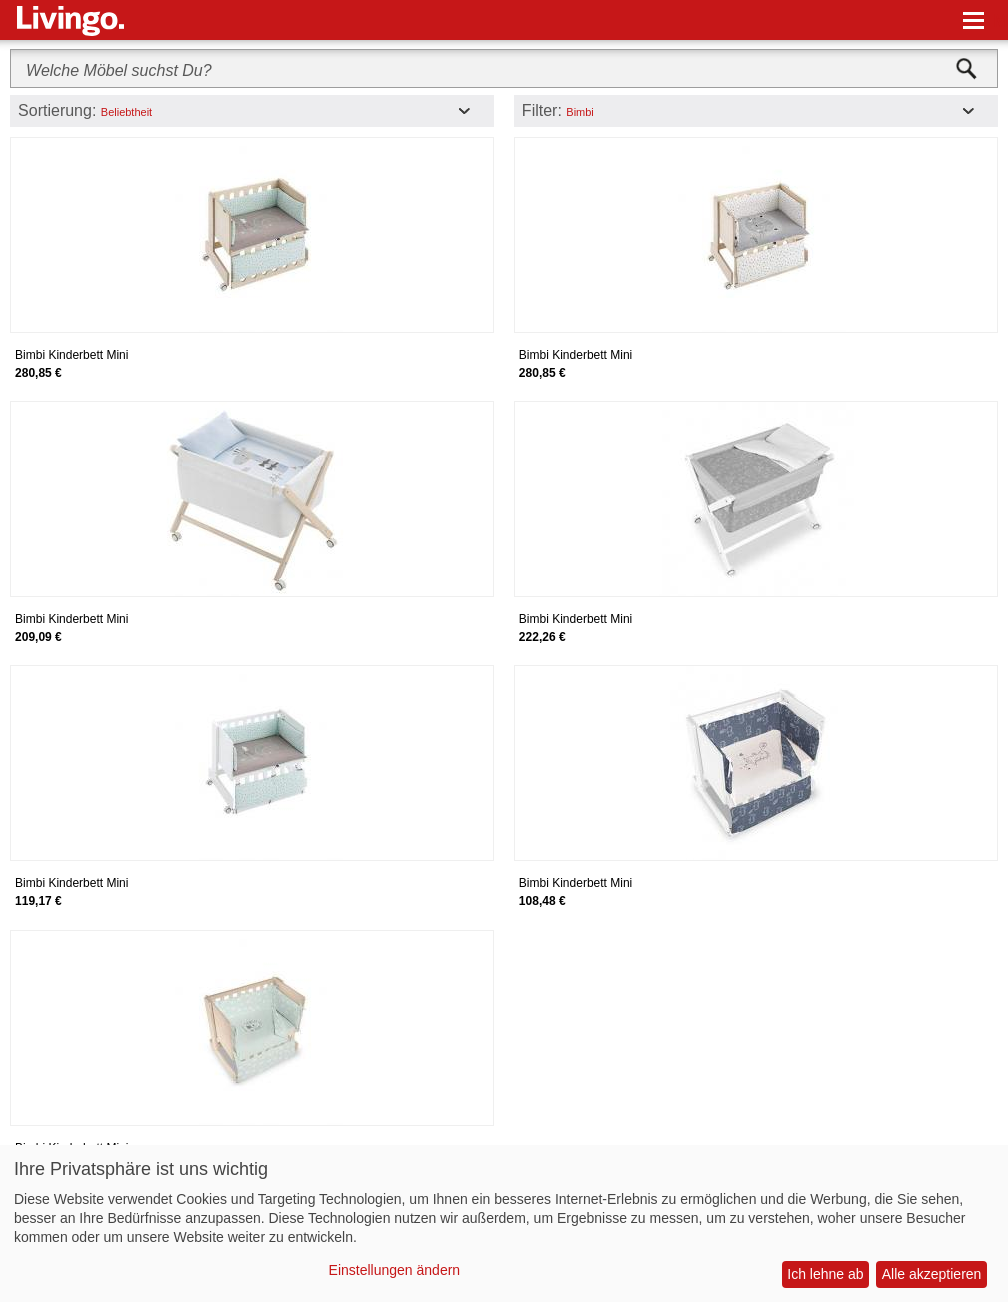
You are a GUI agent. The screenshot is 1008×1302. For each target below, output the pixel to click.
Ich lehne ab (825, 1274)
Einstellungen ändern (395, 1270)
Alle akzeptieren (932, 1274)
